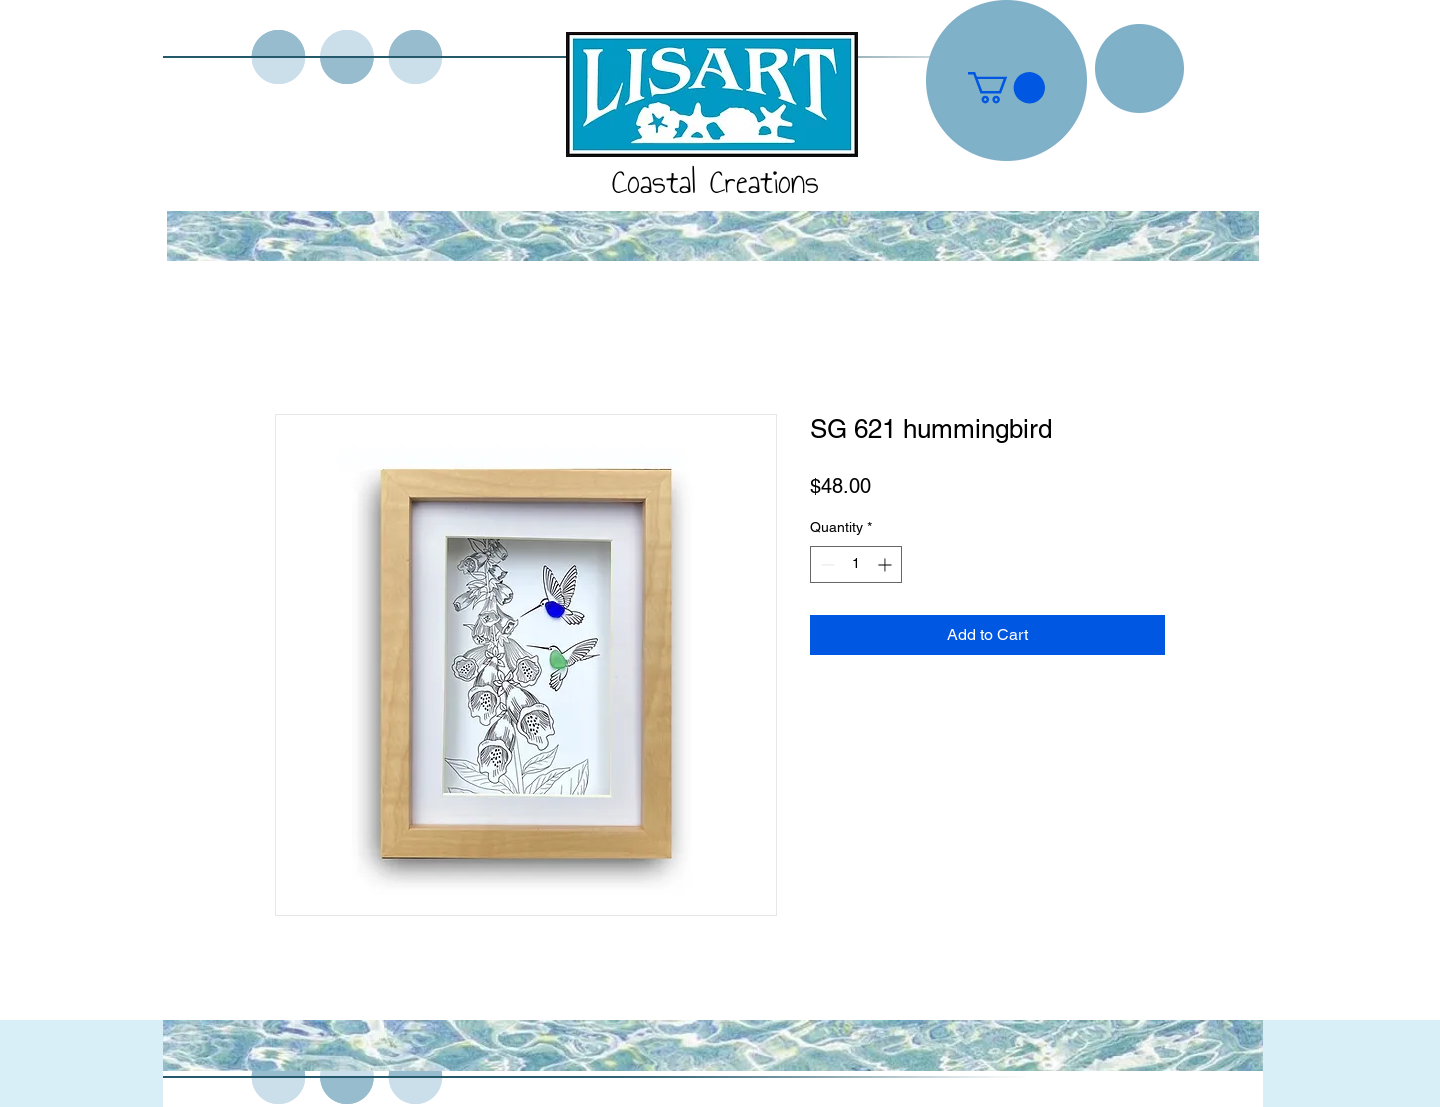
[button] (1006, 87)
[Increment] (886, 564)
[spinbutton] (856, 564)
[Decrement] (825, 564)
